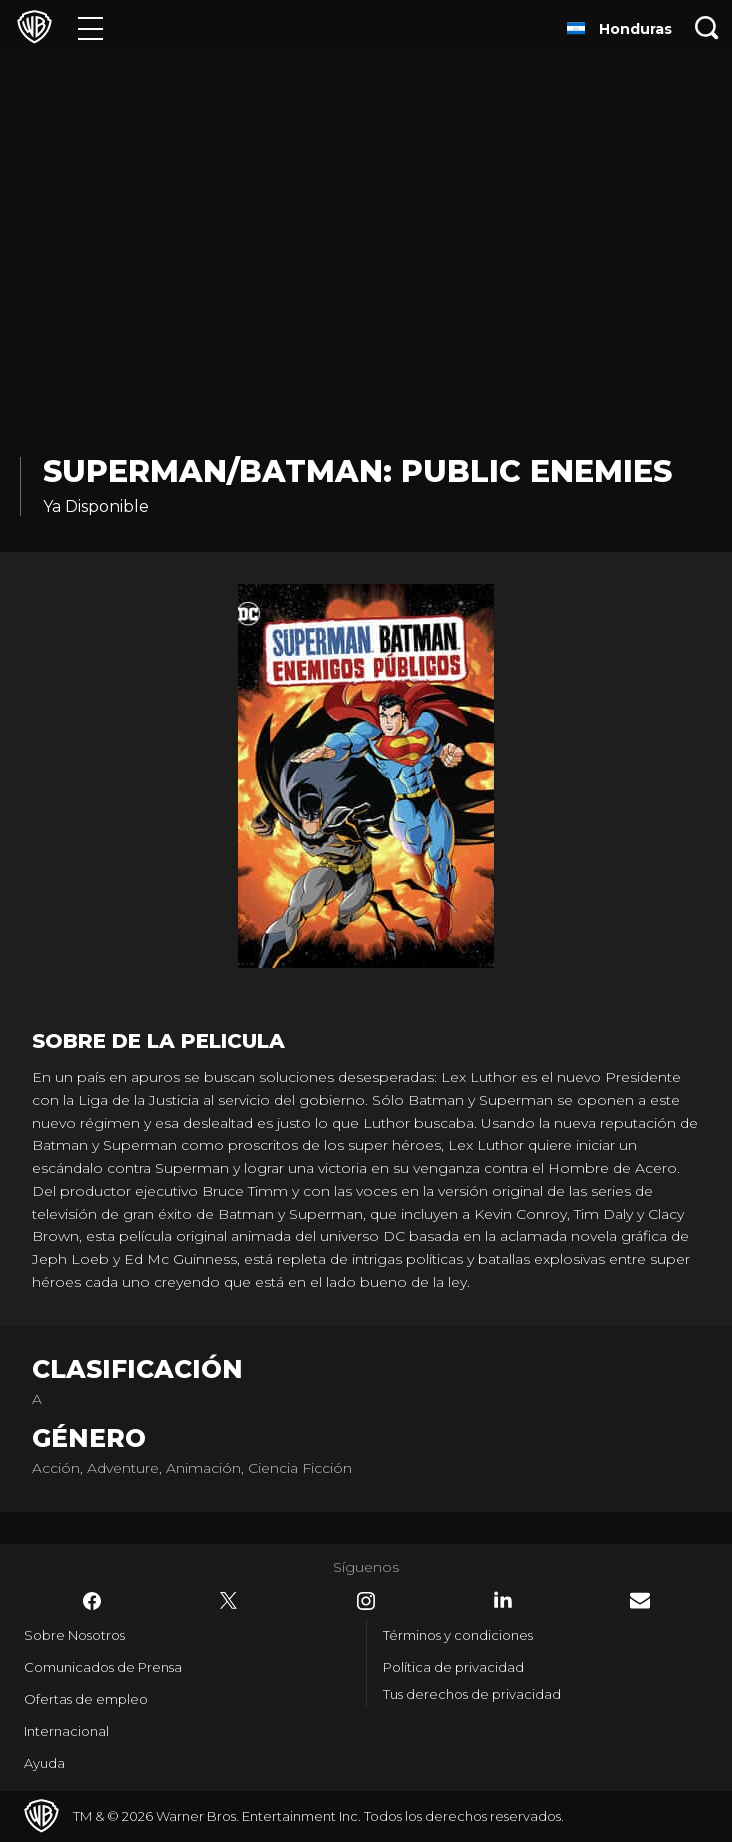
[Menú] (90, 27)
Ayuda (44, 1763)
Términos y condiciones (458, 1635)
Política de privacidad (453, 1667)
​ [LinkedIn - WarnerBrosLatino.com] (503, 1600)
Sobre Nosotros (74, 1635)
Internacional (66, 1731)
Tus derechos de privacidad (472, 1694)
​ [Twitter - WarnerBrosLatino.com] (229, 1601)
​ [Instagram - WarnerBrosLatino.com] (366, 1601)
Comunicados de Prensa (103, 1667)
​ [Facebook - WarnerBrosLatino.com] (92, 1601)
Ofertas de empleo (86, 1699)
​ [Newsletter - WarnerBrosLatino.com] (640, 1600)
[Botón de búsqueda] (707, 27)
